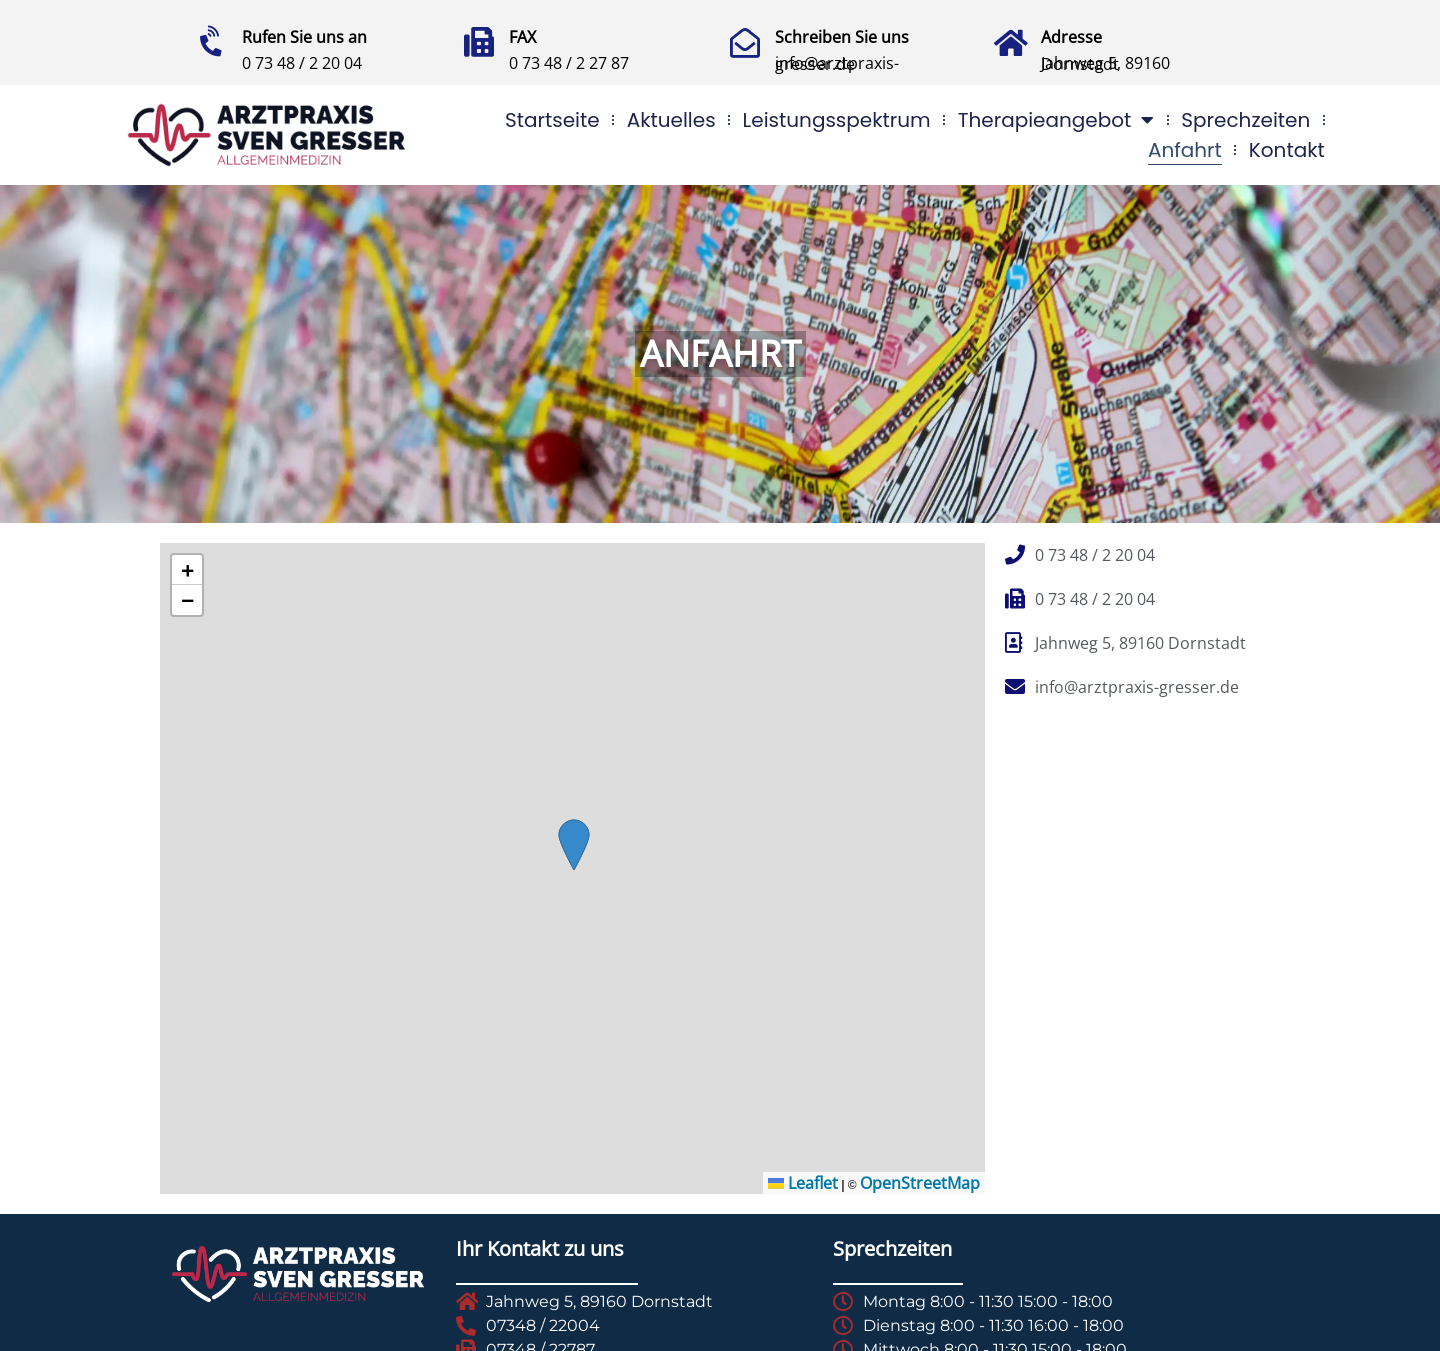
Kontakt (1287, 150)
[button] (187, 570)
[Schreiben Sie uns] (745, 43)
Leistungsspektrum (837, 120)
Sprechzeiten (1245, 120)
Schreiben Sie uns (842, 37)
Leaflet (803, 1183)
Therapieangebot (1056, 120)
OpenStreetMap (920, 1183)
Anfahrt (1185, 150)
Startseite (552, 120)
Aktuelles (671, 120)
